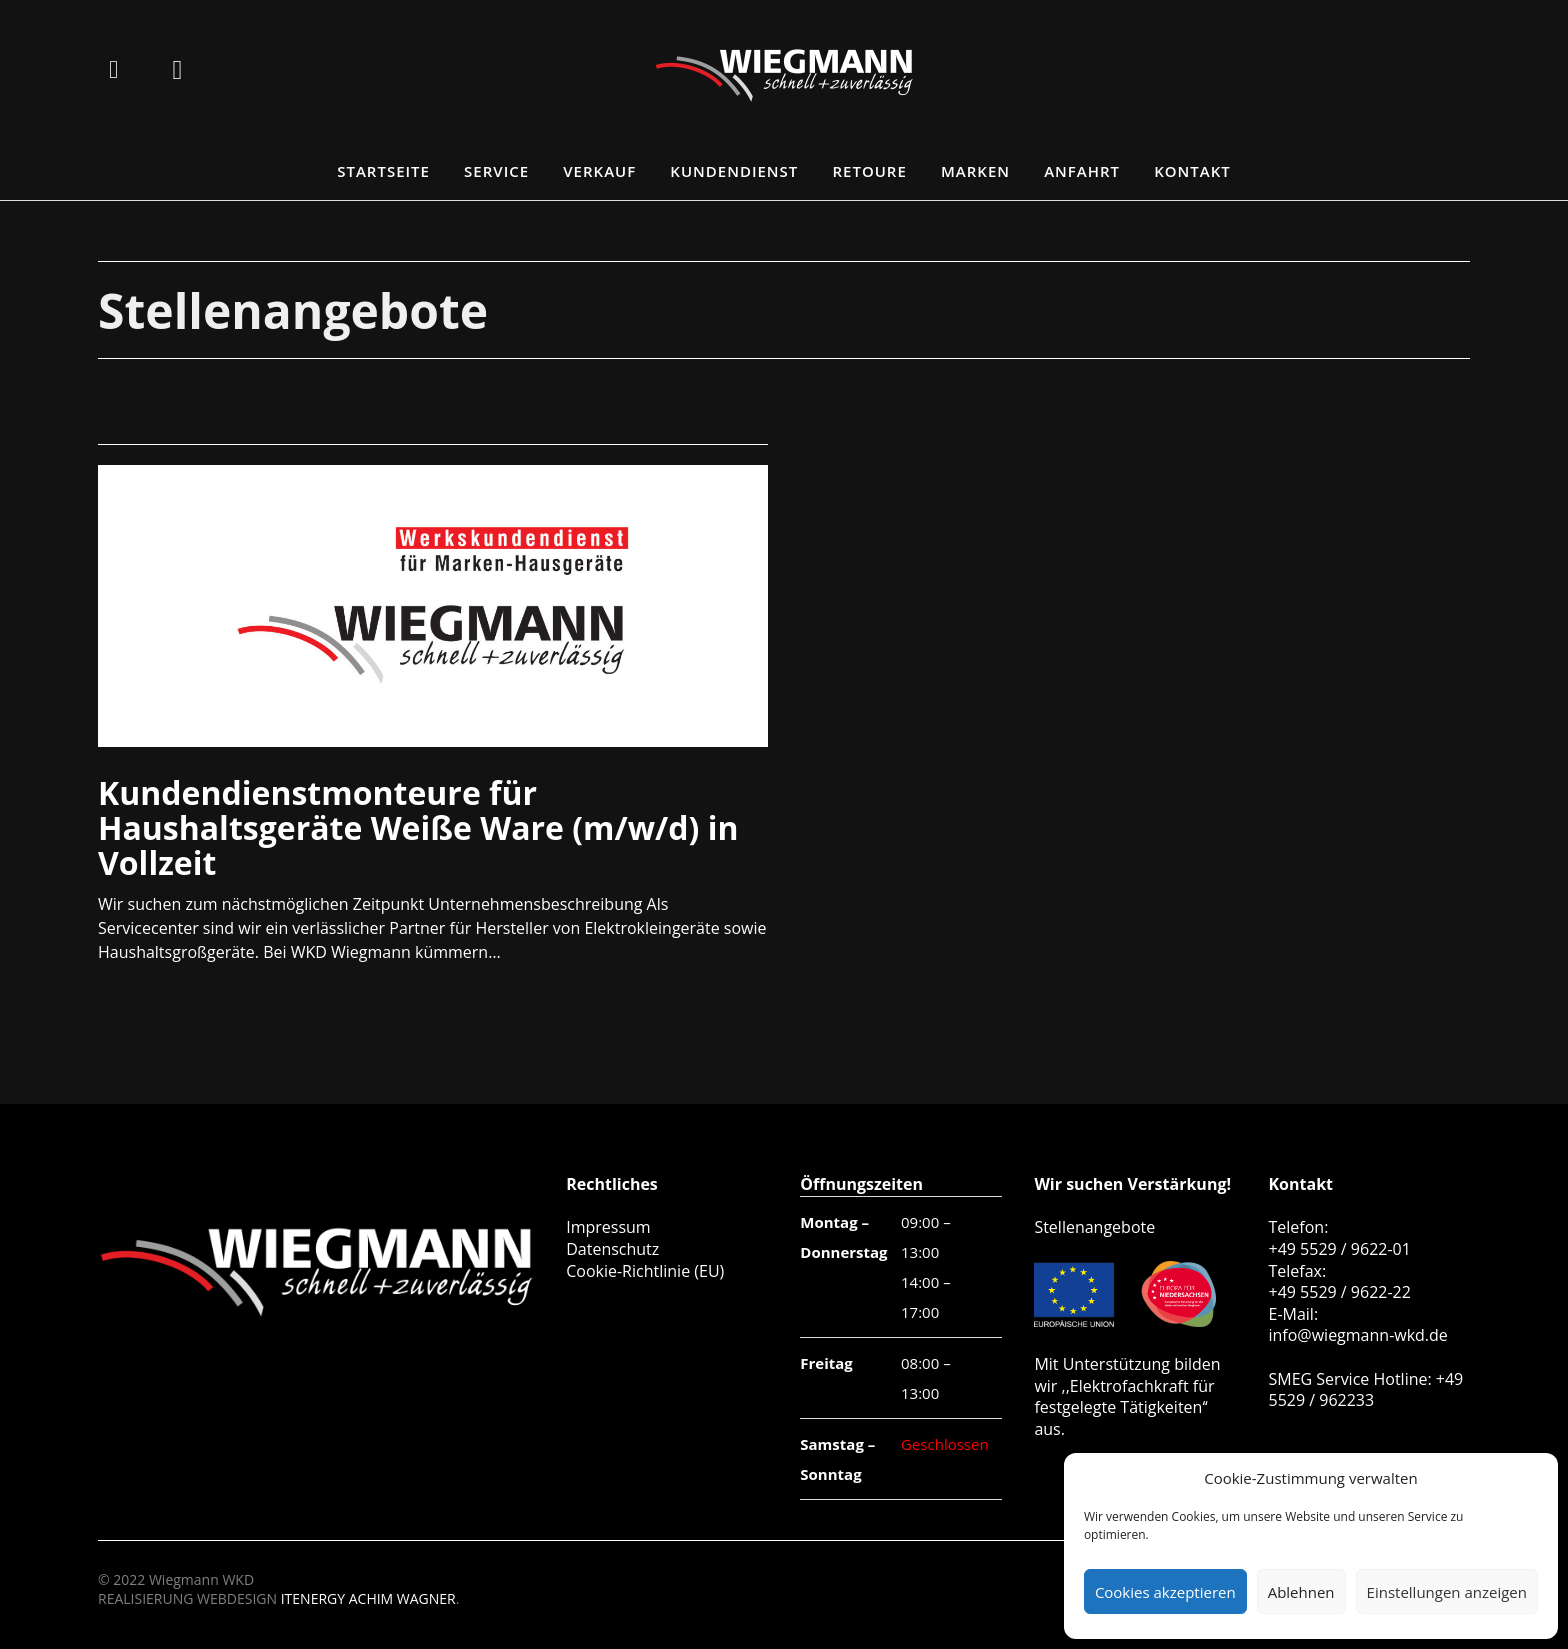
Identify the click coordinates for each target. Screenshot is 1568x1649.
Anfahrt (1082, 171)
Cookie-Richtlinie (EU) (645, 1271)
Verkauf (599, 171)
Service (496, 171)
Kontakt (1192, 171)
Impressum (608, 1227)
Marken (975, 171)
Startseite (383, 171)
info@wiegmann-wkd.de (1357, 1335)
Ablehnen (1301, 1592)
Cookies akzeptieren (1165, 1592)
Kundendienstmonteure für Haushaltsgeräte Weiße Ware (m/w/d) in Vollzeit (418, 827)
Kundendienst (734, 171)
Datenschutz (612, 1249)
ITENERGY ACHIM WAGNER (368, 1598)
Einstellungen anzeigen (1447, 1592)
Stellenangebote (1094, 1227)
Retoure (870, 171)
